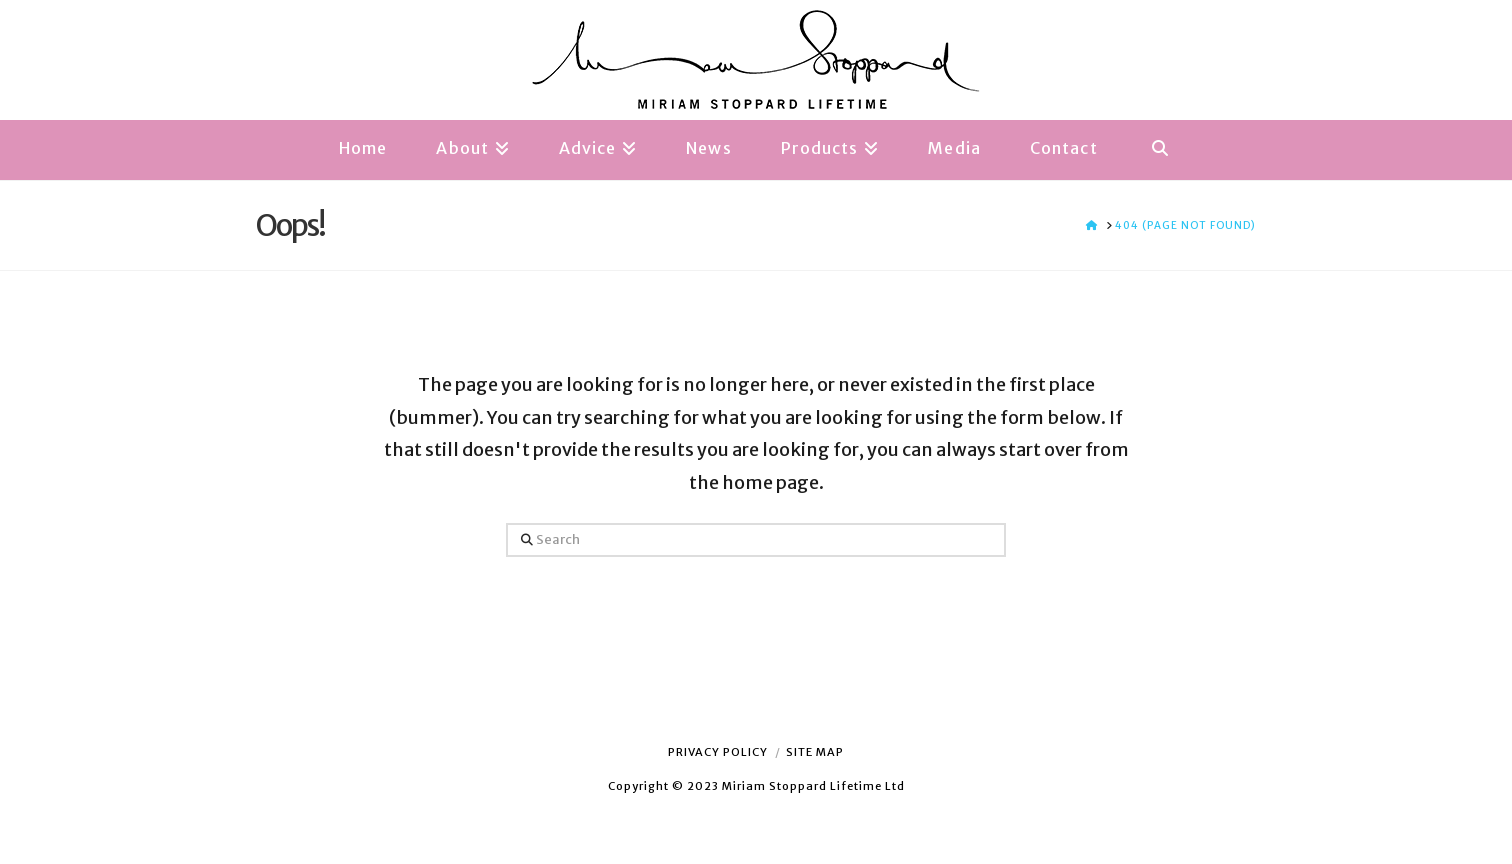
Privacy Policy (718, 752)
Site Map (815, 752)
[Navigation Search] (1160, 150)
